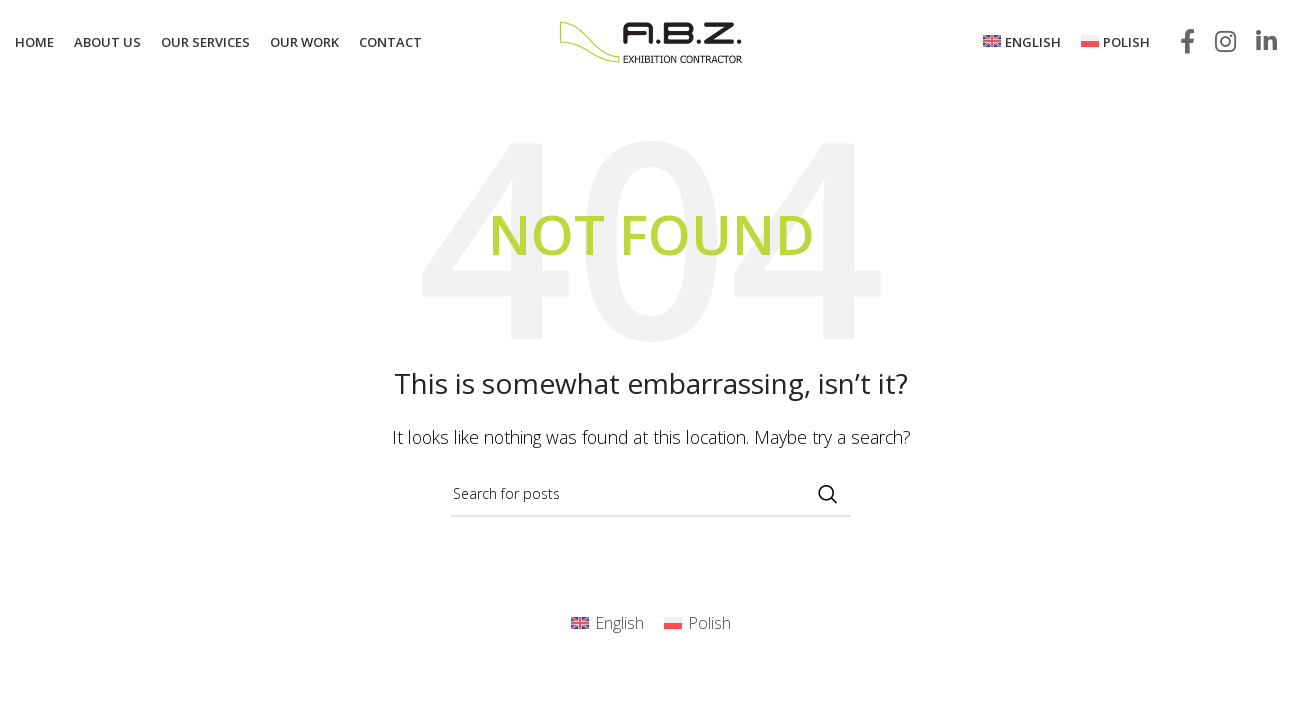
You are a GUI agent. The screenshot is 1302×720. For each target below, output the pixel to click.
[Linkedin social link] (1266, 42)
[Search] (651, 494)
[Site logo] (651, 41)
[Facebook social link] (1187, 42)
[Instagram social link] (1225, 42)
